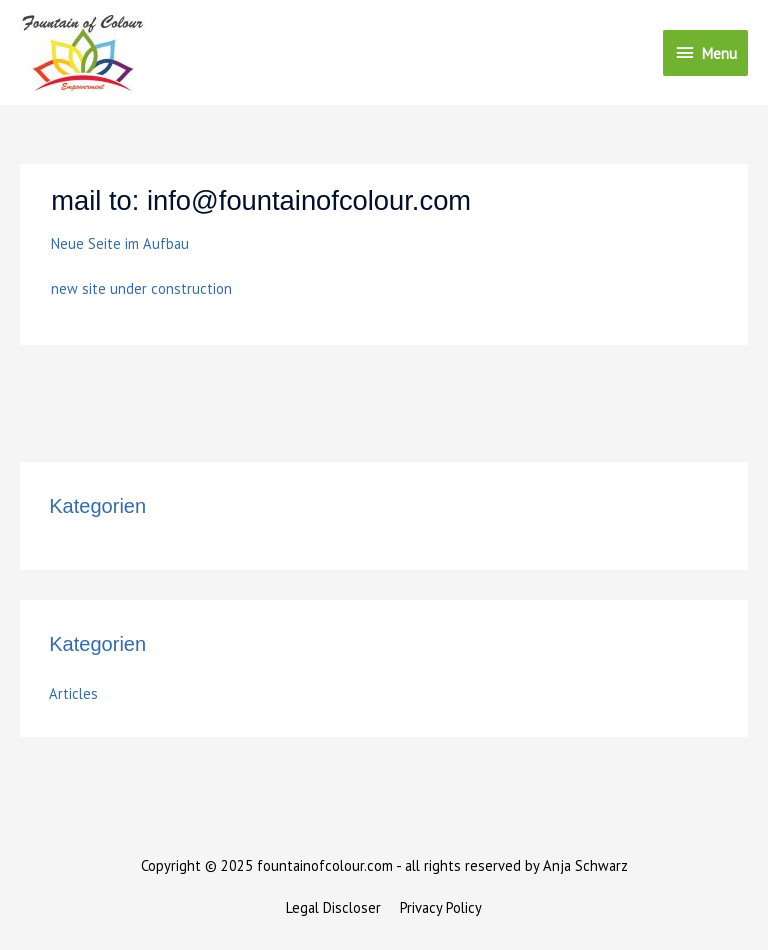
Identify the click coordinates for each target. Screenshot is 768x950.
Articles (73, 693)
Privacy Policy (441, 907)
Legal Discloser (333, 907)
